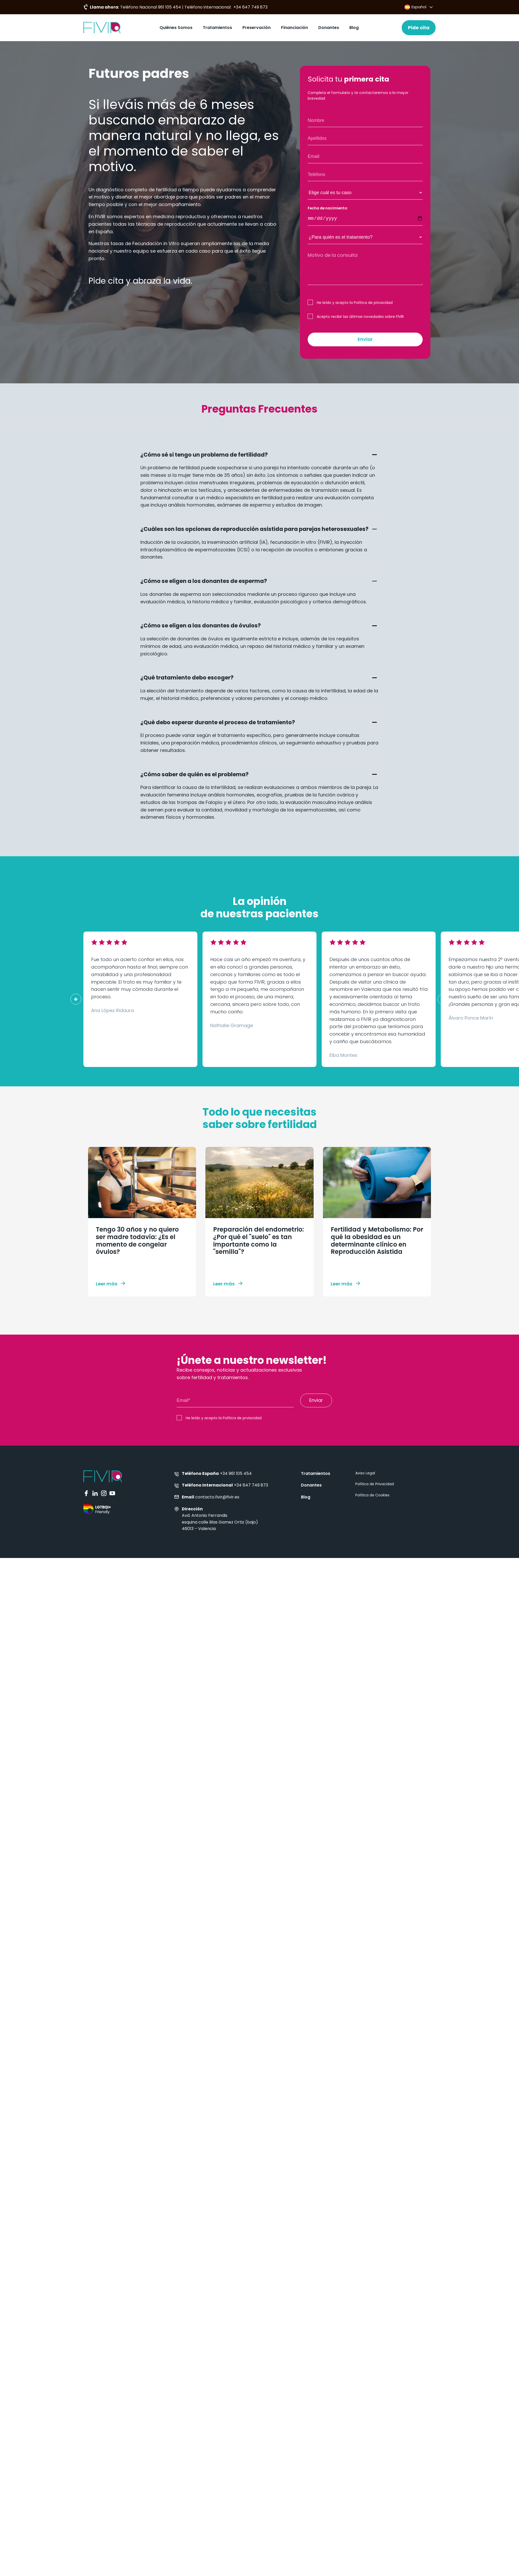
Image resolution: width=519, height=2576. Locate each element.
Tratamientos (217, 28)
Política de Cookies (372, 1495)
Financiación (294, 28)
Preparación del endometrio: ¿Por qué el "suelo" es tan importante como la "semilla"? (258, 1240)
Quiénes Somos (176, 28)
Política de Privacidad (374, 1484)
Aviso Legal (365, 1473)
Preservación (256, 28)
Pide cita (418, 27)
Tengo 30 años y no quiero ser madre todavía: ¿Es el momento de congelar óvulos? (137, 1240)
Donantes (328, 28)
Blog (354, 28)
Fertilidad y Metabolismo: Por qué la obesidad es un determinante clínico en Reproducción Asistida (377, 1240)
